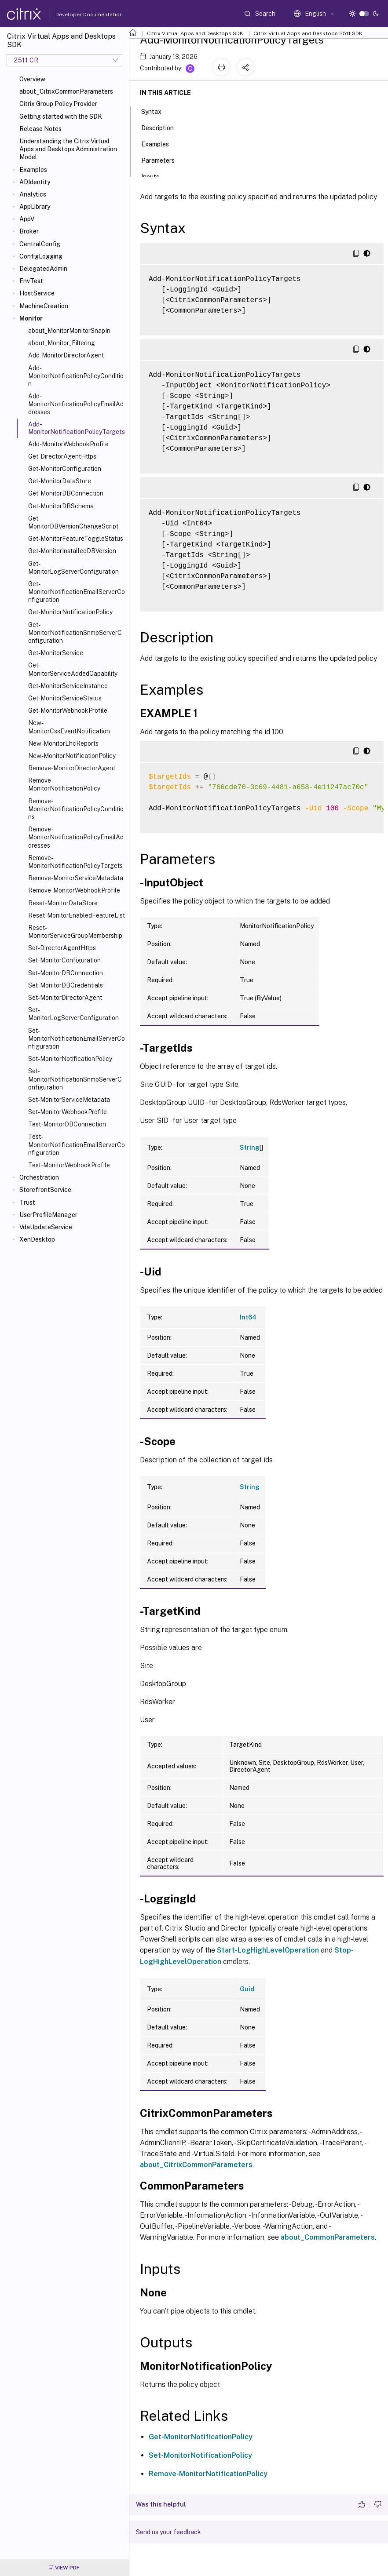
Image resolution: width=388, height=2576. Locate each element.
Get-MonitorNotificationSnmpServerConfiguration (75, 632)
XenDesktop (37, 1239)
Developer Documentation (75, 14)
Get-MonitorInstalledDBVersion (72, 550)
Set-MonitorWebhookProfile (67, 1111)
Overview (32, 79)
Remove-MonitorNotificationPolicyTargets (75, 861)
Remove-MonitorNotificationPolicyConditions (76, 809)
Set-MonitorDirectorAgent (65, 997)
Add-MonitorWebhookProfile (68, 444)
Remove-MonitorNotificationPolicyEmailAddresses (76, 837)
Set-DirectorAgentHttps (62, 947)
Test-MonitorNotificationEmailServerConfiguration (76, 1144)
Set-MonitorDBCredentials (65, 985)
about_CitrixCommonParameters (66, 91)
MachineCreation (43, 306)
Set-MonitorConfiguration (64, 960)
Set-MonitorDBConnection (65, 972)
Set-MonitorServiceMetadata (69, 1099)
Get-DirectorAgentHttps (62, 456)
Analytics (32, 194)
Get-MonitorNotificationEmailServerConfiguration (76, 591)
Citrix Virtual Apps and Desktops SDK (195, 33)
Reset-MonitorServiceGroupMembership (75, 931)
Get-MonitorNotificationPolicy (70, 612)
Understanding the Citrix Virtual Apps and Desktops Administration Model (68, 149)
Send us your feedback (168, 2532)
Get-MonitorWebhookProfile (67, 710)
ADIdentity (34, 182)
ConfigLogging (40, 256)
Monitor (31, 318)
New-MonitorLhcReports (63, 743)
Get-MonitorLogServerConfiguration (73, 567)
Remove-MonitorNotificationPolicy (64, 784)
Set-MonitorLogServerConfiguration (73, 1013)
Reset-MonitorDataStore (63, 903)
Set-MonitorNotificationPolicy (70, 1058)
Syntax (156, 110)
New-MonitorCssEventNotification (69, 726)
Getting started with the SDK (60, 116)
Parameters (162, 159)
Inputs (155, 175)
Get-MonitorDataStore (59, 481)
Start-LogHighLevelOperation (268, 1950)
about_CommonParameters (328, 2237)
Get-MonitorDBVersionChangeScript (73, 522)
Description (162, 127)
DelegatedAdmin (43, 268)
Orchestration (39, 1177)
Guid (247, 1989)
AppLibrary (34, 206)
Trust (27, 1202)
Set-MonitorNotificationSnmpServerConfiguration (75, 1079)
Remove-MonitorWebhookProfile (74, 890)
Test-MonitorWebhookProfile (69, 1165)
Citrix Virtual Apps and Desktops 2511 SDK (307, 33)
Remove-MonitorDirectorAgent (71, 768)
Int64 (248, 1317)
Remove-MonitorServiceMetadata (75, 878)
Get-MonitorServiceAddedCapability (72, 669)
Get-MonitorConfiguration (64, 468)
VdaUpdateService (45, 1227)
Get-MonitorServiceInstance (68, 685)
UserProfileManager (48, 1214)
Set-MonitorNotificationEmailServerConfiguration (76, 1038)
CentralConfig (39, 244)
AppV (26, 218)
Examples (33, 169)
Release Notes (40, 128)
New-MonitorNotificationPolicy (72, 755)
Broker (29, 231)
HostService (37, 293)
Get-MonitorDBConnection (65, 493)
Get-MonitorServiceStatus (65, 698)
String (250, 1147)
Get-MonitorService (55, 652)
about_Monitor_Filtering (61, 342)
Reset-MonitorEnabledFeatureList (76, 915)
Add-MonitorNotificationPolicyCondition (76, 375)
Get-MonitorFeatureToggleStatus (75, 538)
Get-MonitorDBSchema (61, 506)
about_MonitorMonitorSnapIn (69, 330)
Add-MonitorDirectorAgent (66, 355)
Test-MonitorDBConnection (67, 1124)
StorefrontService (45, 1189)
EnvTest (31, 280)
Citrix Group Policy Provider (58, 103)
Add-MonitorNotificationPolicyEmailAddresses (76, 404)
